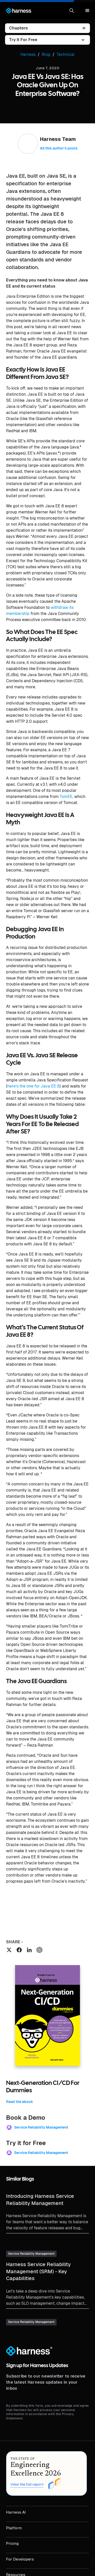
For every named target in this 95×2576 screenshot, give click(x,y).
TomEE (66, 796)
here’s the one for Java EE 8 (33, 1086)
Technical (66, 54)
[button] (72, 11)
